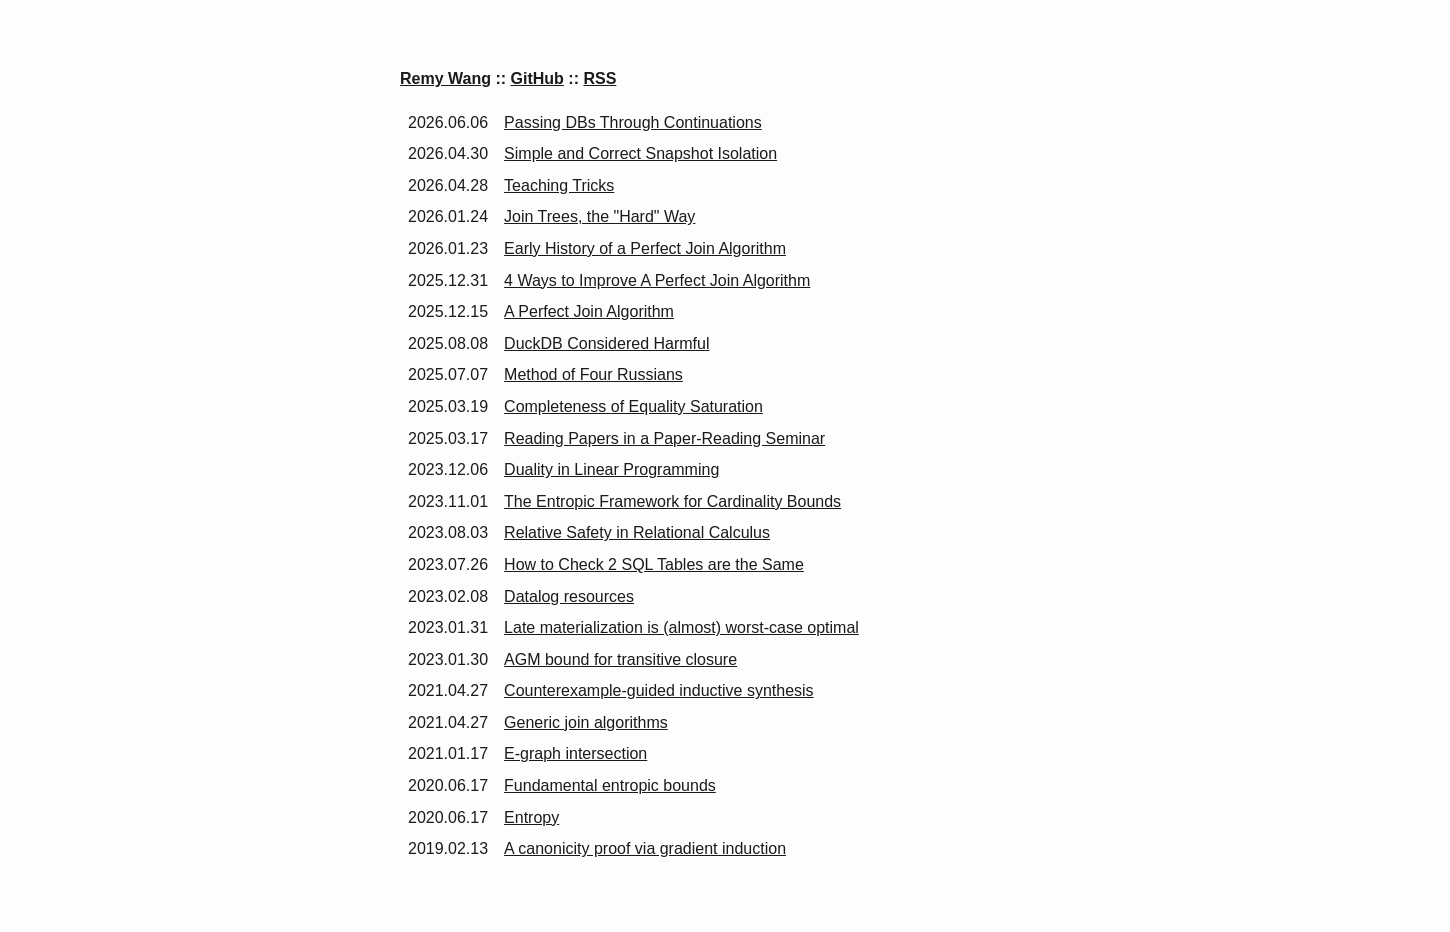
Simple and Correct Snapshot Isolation (640, 153)
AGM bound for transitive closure (620, 659)
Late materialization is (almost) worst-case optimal (681, 627)
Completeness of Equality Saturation (633, 406)
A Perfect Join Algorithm (589, 311)
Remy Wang (445, 78)
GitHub (537, 78)
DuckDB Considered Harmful (606, 343)
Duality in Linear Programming (611, 469)
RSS (599, 78)
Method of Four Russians (593, 374)
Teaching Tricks (559, 185)
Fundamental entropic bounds (610, 785)
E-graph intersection (575, 753)
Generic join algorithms (586, 722)
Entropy (531, 817)
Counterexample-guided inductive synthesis (659, 690)
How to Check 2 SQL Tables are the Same (654, 564)
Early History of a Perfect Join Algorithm (645, 248)
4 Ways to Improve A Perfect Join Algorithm (657, 280)
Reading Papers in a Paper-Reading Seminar (664, 438)
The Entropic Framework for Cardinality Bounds (672, 501)
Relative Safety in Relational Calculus (637, 532)
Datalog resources (569, 596)
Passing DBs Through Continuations (633, 122)
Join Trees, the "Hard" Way (599, 216)
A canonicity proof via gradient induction (645, 848)
